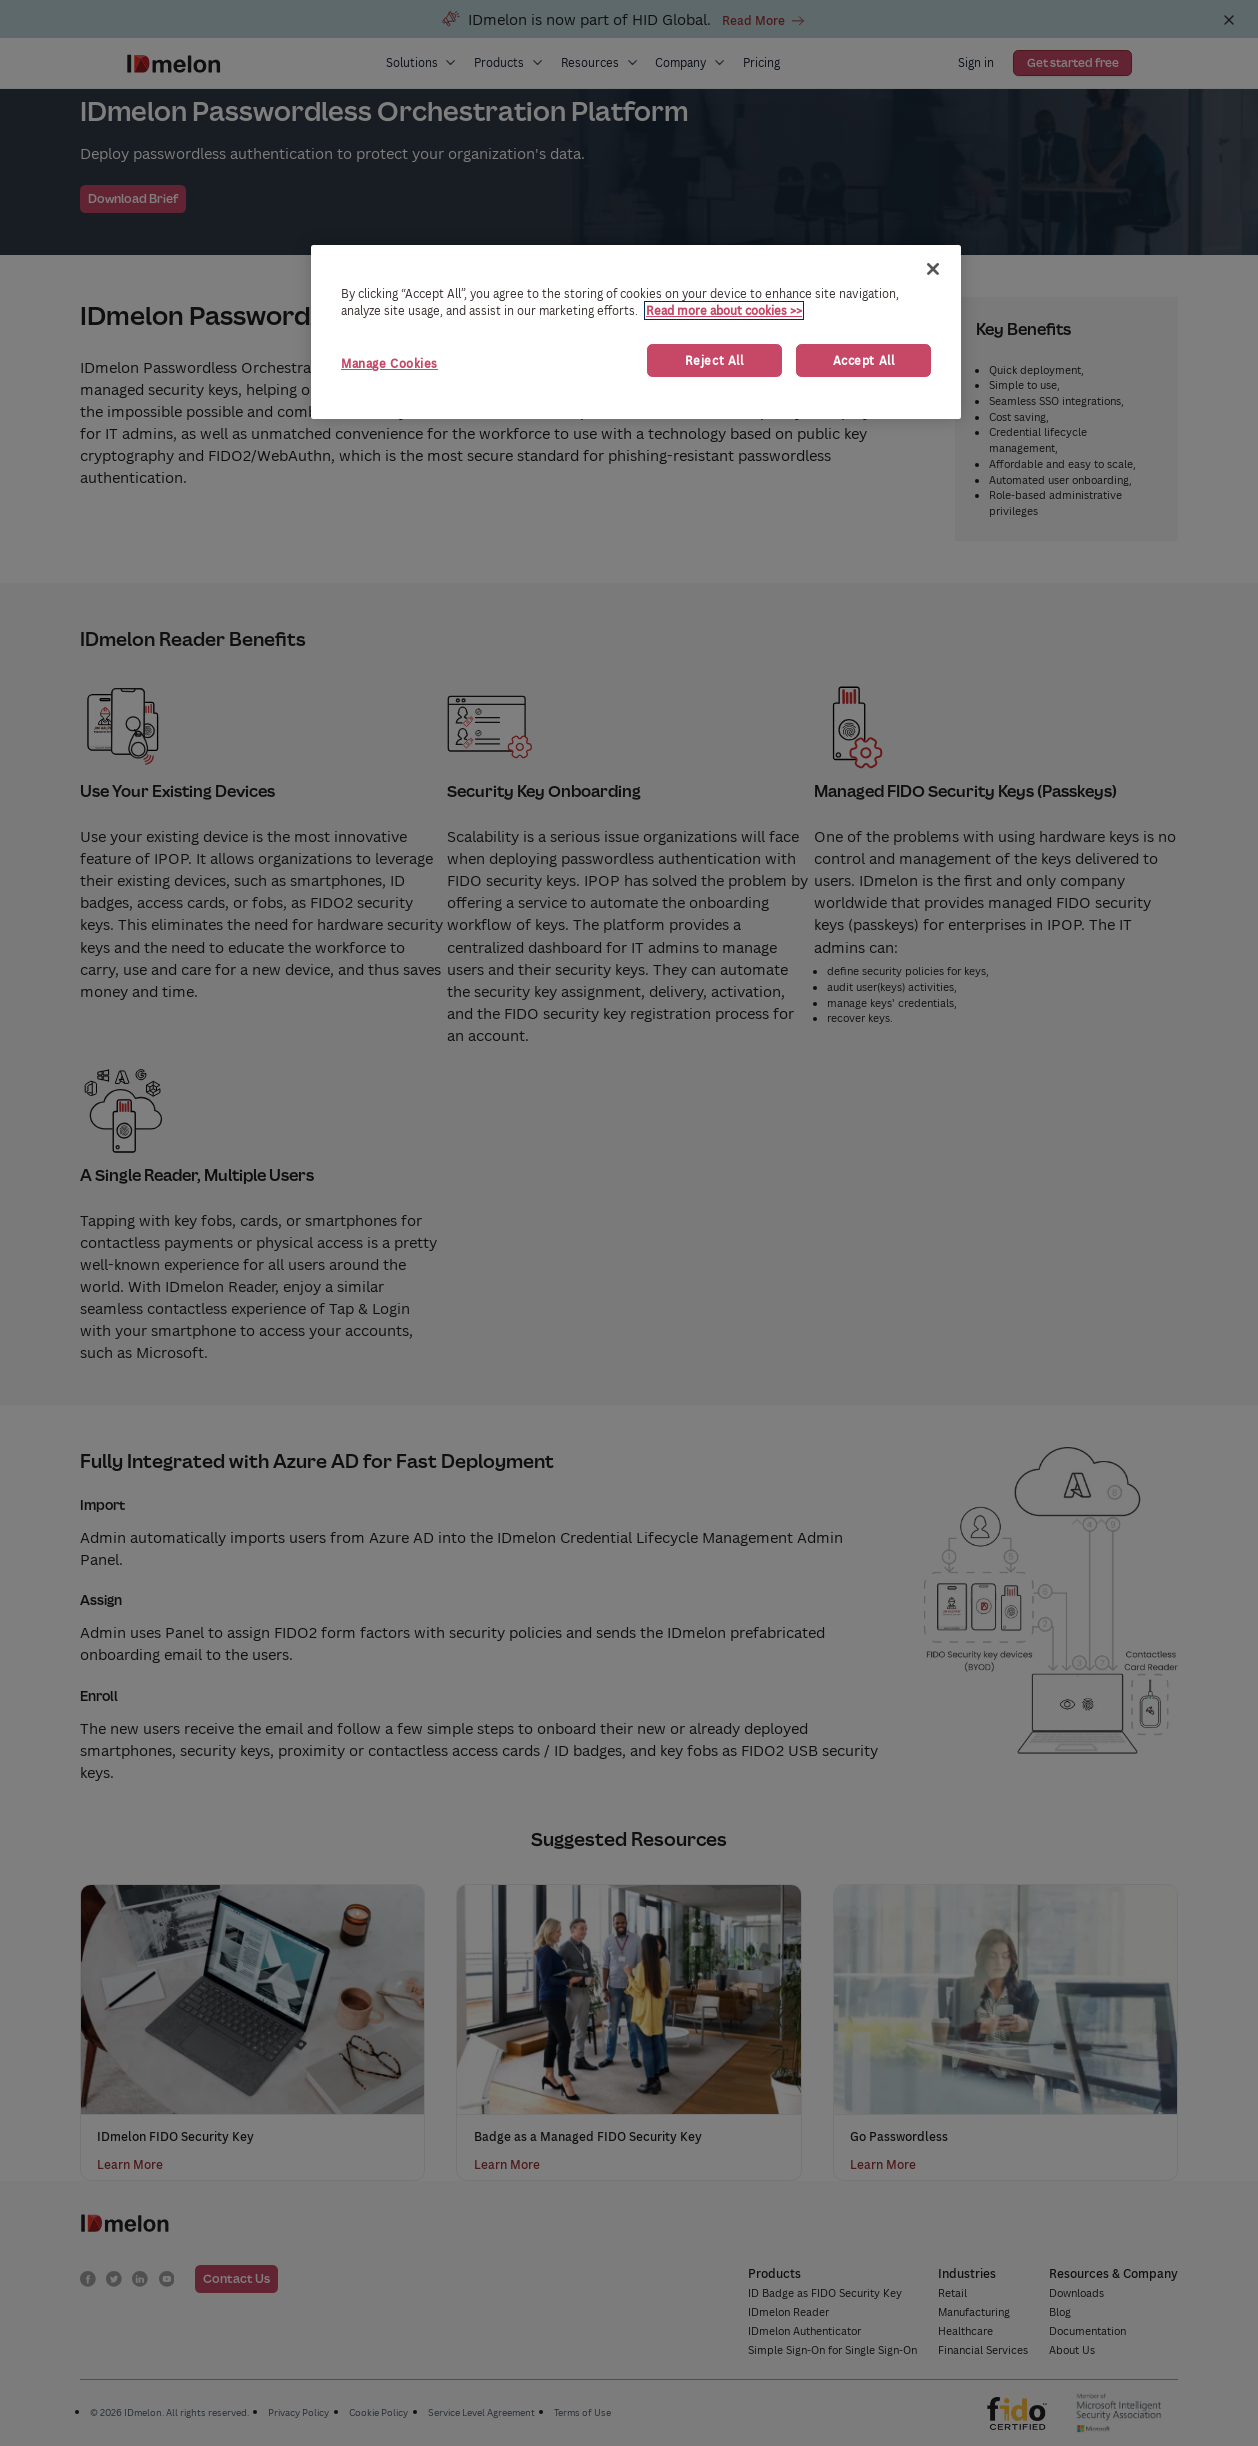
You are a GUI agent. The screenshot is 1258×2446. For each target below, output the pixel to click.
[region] (636, 332)
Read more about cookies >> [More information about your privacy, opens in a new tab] (724, 310)
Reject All (714, 360)
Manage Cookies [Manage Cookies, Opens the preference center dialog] (389, 363)
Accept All (864, 360)
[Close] (933, 269)
